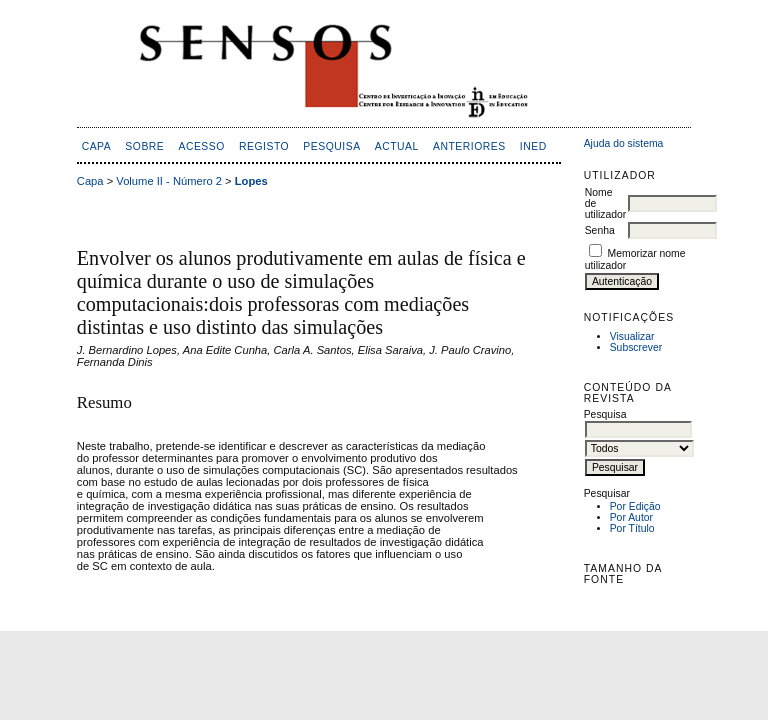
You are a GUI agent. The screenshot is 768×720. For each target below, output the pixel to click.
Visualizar (632, 336)
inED (533, 146)
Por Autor (631, 517)
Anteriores (469, 146)
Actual (397, 146)
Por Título (632, 528)
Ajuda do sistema (624, 143)
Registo (264, 146)
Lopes (251, 181)
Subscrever (636, 347)
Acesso (201, 146)
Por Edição (635, 506)
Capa (97, 146)
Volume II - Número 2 (169, 181)
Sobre (144, 146)
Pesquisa (331, 146)
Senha (600, 230)
